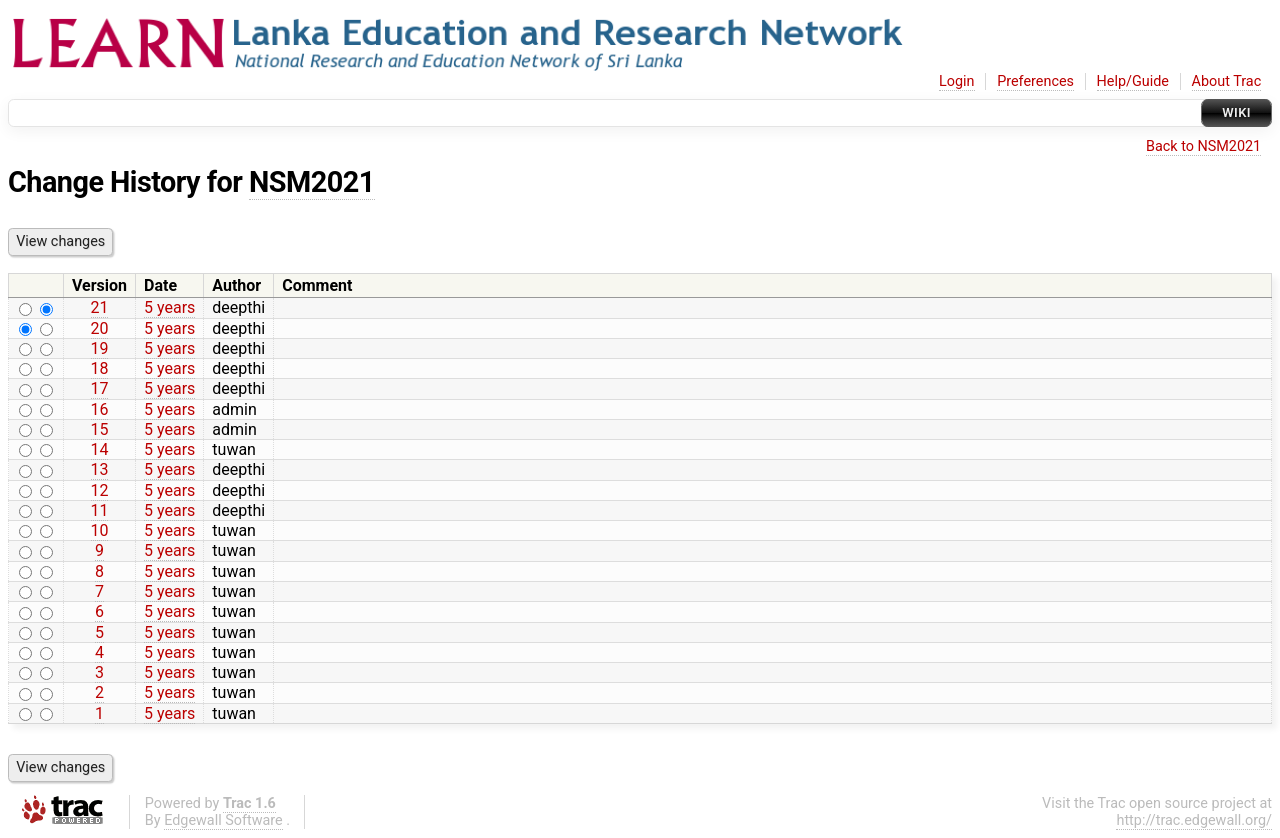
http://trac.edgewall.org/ (1194, 820)
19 (100, 348)
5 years (169, 307)
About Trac (1227, 81)
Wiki (1236, 112)
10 (100, 530)
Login (957, 81)
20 (100, 328)
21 (100, 307)
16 (100, 409)
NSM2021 (312, 182)
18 (100, 368)
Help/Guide (1133, 81)
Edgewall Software (223, 820)
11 (100, 510)
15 (100, 429)
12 (100, 490)
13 (100, 469)
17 (100, 388)
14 (100, 449)
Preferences (1035, 81)
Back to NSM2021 (1203, 146)
